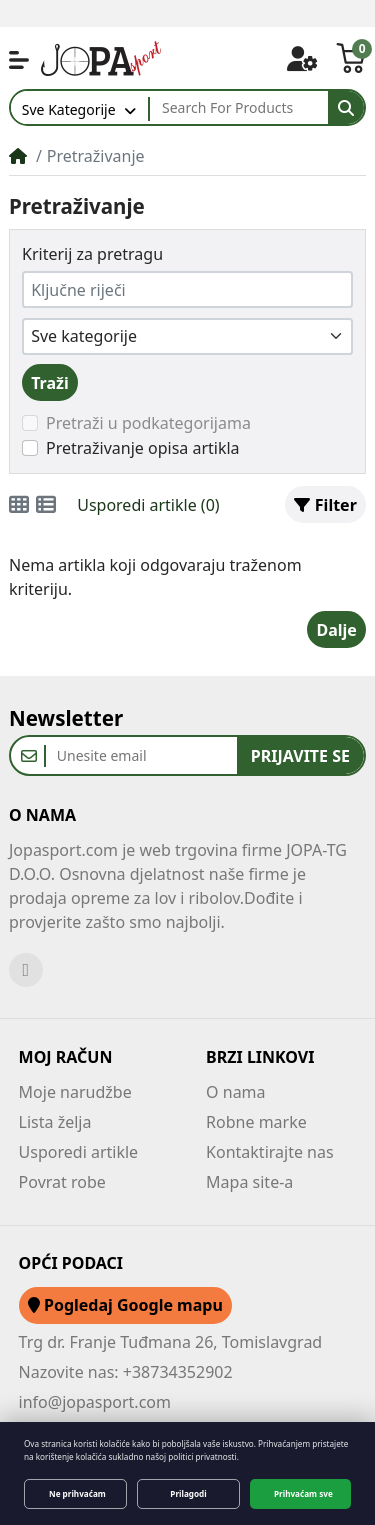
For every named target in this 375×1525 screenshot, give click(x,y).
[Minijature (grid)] (19, 505)
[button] (19, 60)
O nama (235, 1092)
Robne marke (256, 1122)
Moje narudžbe (75, 1092)
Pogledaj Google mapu (125, 1305)
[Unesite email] (141, 755)
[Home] (18, 156)
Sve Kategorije (69, 109)
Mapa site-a (249, 1182)
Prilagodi (188, 1493)
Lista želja (55, 1122)
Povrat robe (62, 1182)
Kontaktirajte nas (270, 1152)
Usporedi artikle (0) (148, 505)
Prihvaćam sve (303, 1493)
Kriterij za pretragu (92, 254)
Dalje (336, 630)
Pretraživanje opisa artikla (143, 448)
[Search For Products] (239, 108)
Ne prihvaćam (77, 1493)
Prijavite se (300, 756)
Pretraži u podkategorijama (148, 423)
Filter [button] (325, 505)
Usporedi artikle (79, 1152)
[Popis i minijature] (46, 505)
